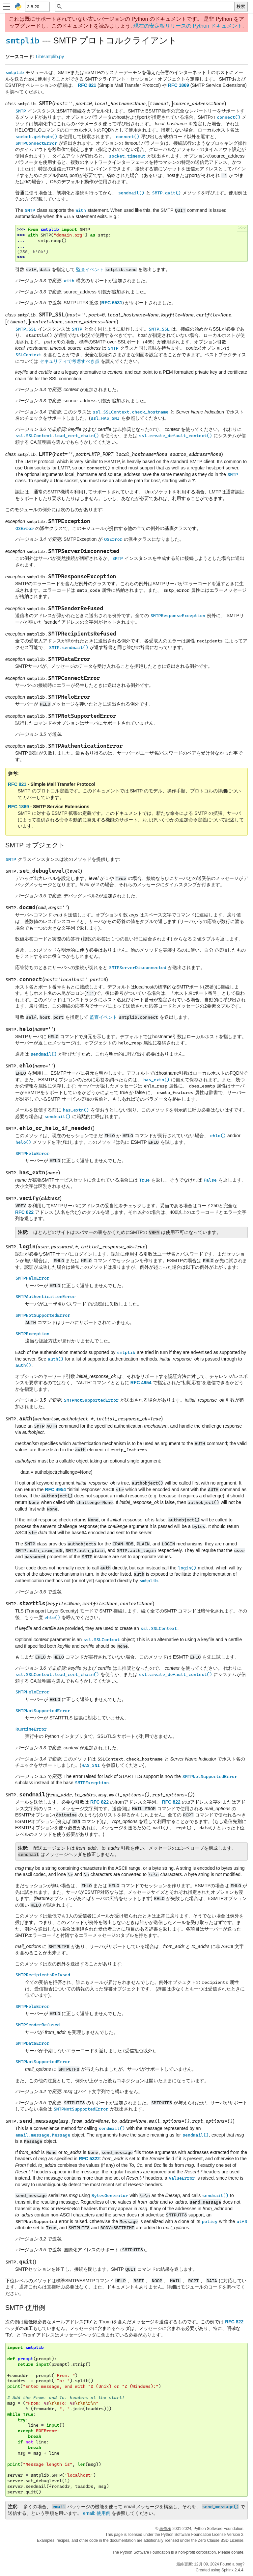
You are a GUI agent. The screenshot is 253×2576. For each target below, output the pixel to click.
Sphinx (227, 2570)
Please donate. (231, 2552)
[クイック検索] (148, 6)
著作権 (165, 2528)
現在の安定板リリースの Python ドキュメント (187, 26)
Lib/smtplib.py (50, 56)
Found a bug (231, 2564)
